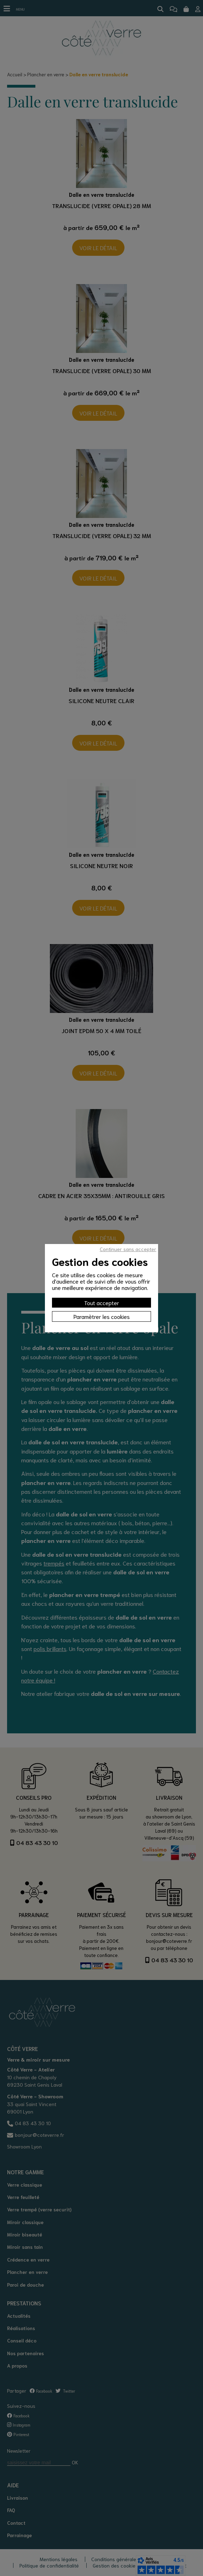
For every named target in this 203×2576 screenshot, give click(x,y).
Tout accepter (101, 1302)
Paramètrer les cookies (102, 1316)
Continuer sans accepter (128, 1249)
